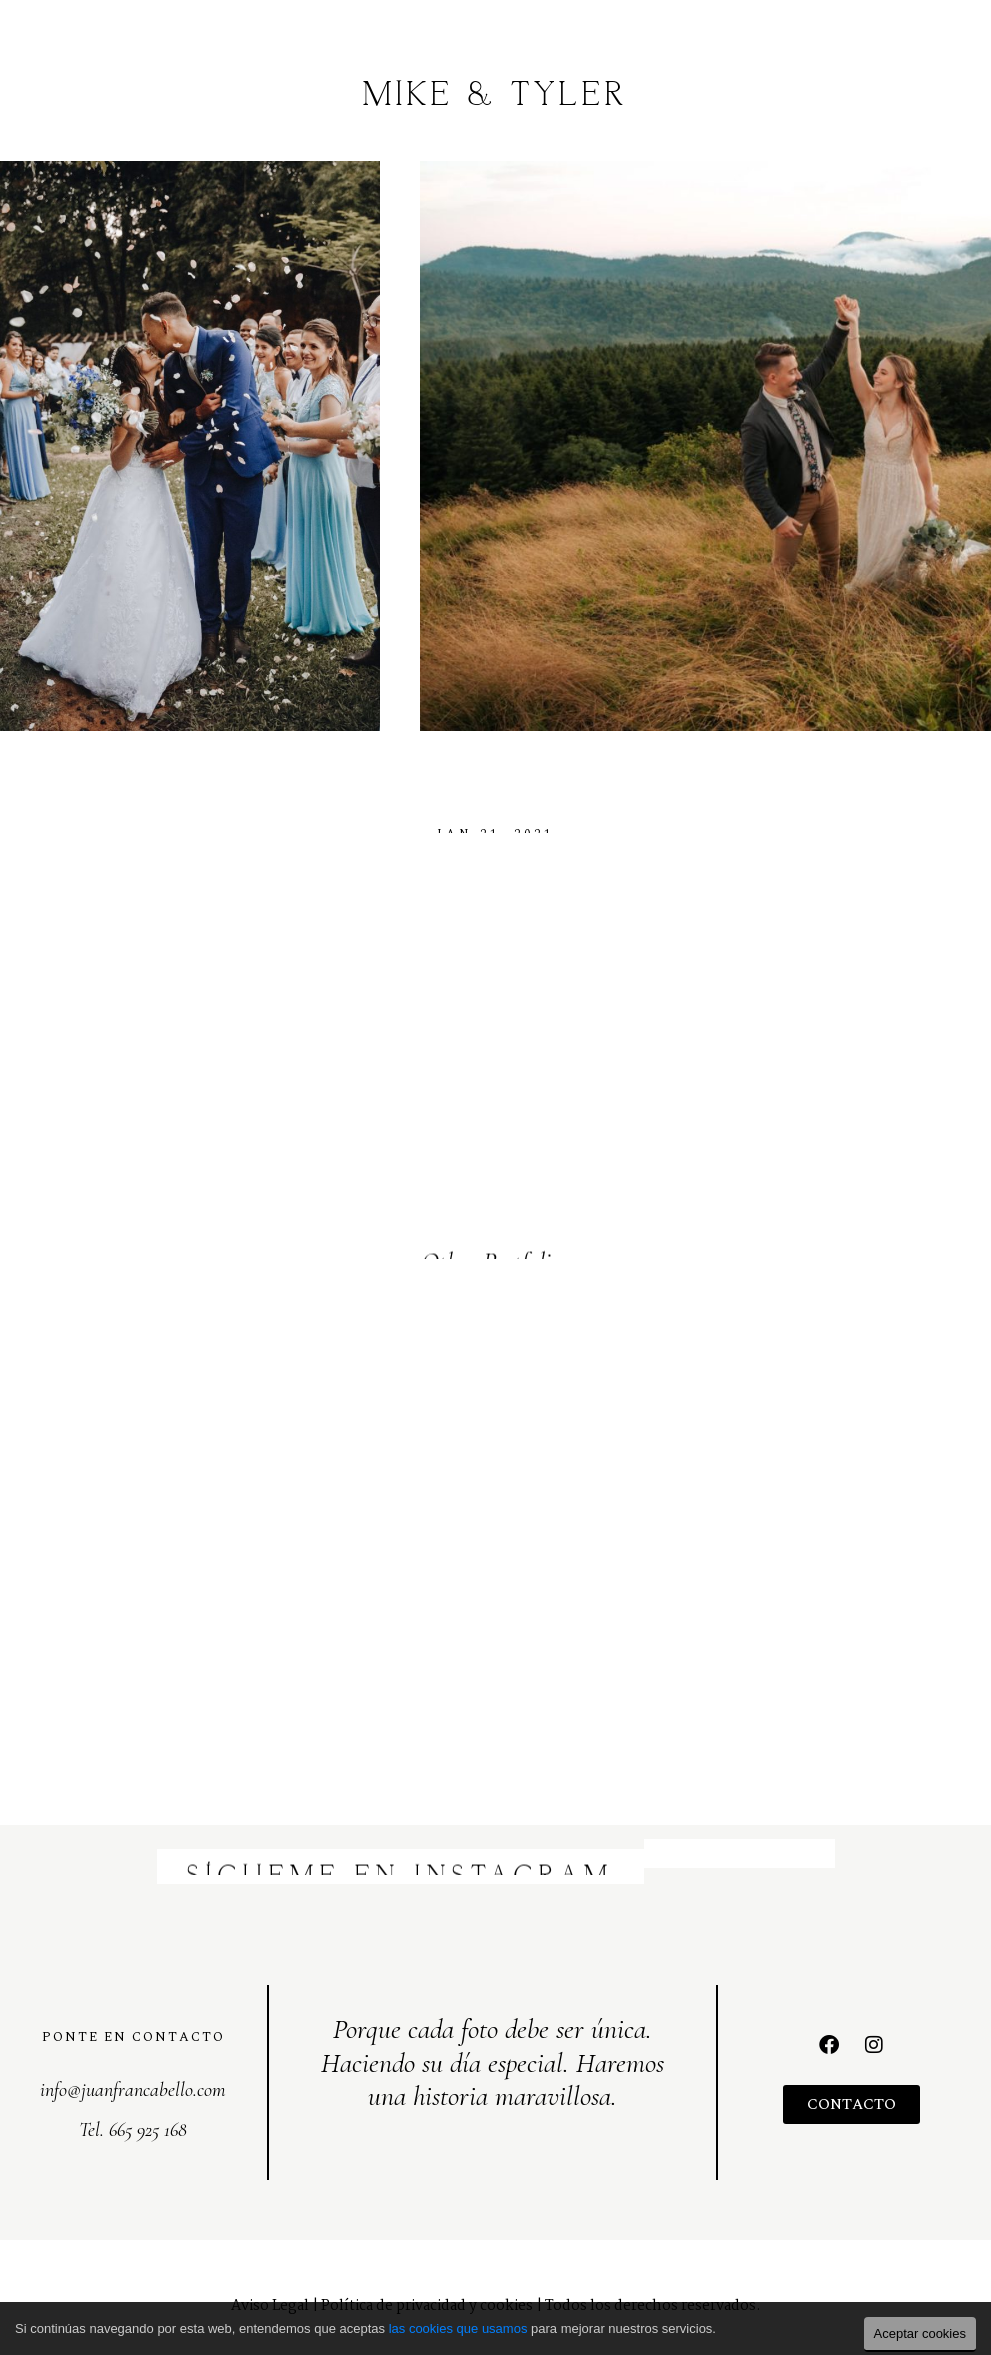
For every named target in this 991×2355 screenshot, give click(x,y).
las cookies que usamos (458, 2328)
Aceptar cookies (920, 2333)
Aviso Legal (270, 2291)
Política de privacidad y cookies (427, 2291)
